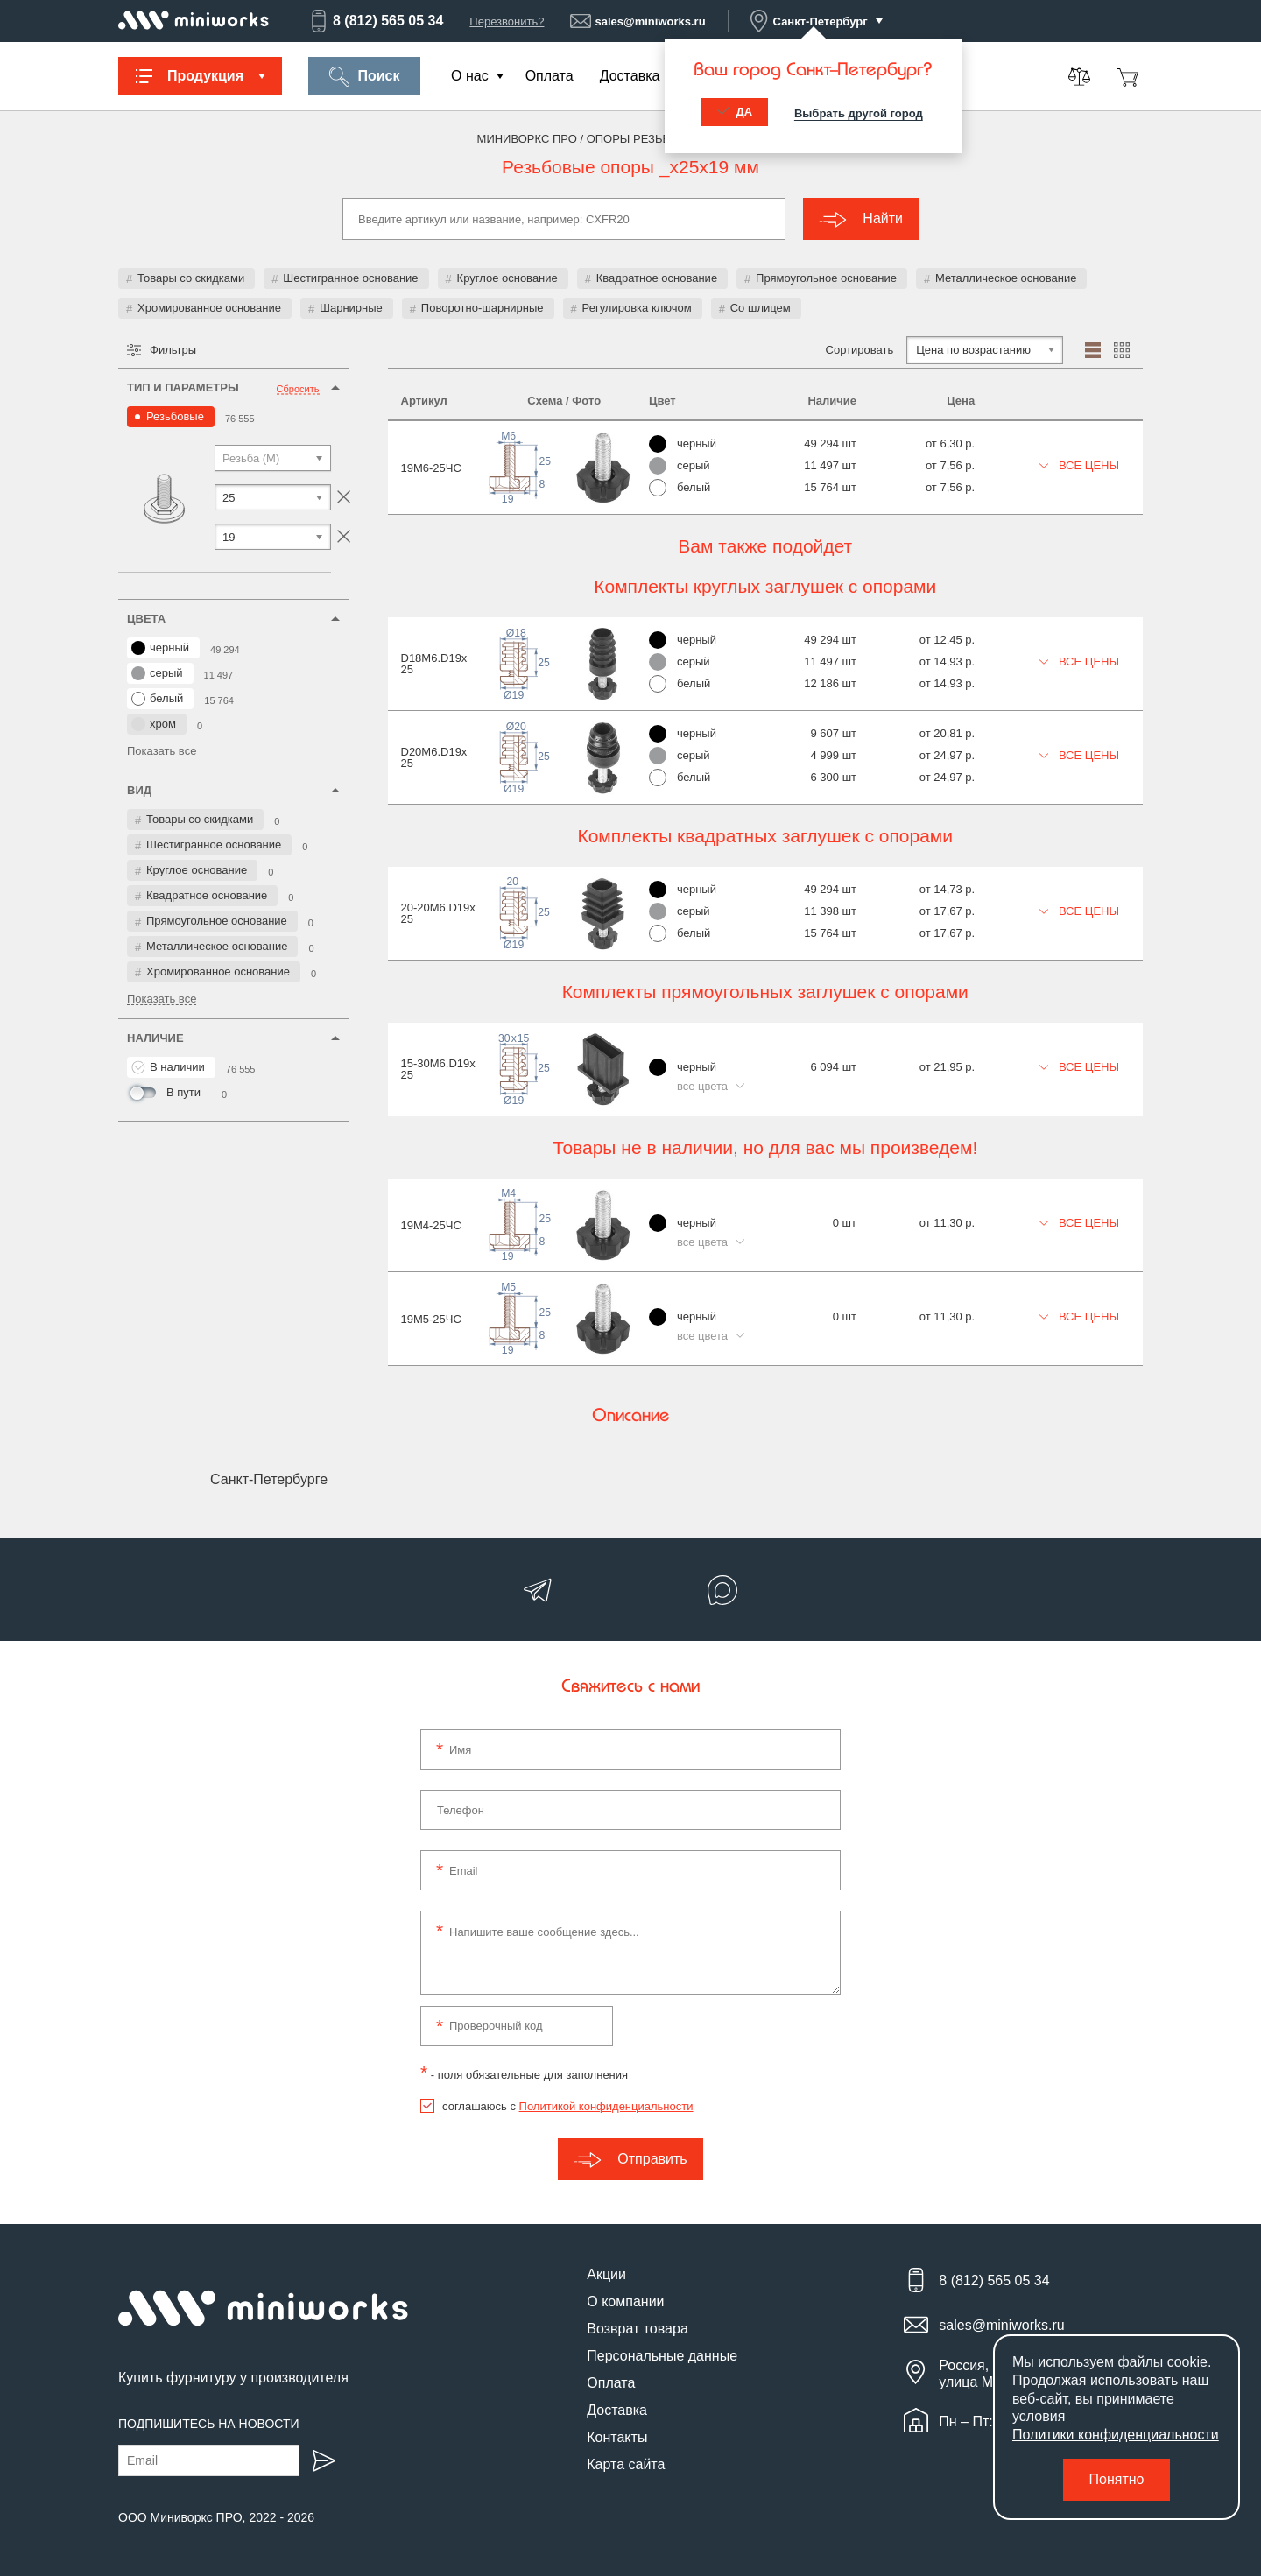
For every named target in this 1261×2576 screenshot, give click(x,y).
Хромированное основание (209, 307)
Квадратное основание (656, 278)
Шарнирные (351, 307)
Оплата (549, 75)
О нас (470, 75)
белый (157, 699)
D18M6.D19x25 (434, 663)
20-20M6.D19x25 (438, 913)
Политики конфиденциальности (1115, 2434)
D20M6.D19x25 (434, 757)
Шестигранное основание (350, 278)
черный (160, 648)
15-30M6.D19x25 (438, 1069)
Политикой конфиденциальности (606, 2106)
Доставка (630, 75)
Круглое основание (507, 278)
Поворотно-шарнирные (482, 307)
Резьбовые (175, 416)
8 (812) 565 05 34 (375, 21)
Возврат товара (637, 2328)
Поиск (363, 77)
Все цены (1079, 465)
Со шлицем (760, 307)
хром (153, 724)
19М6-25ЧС (431, 468)
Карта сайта (626, 2464)
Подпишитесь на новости (208, 2424)
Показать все (161, 751)
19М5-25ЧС (431, 1319)
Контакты (617, 2437)
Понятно (1117, 2479)
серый (157, 673)
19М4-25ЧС (431, 1225)
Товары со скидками (190, 278)
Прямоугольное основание (826, 278)
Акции (606, 2274)
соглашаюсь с (567, 2106)
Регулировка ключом (637, 307)
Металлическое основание (1005, 278)
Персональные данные (662, 2355)
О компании (625, 2301)
